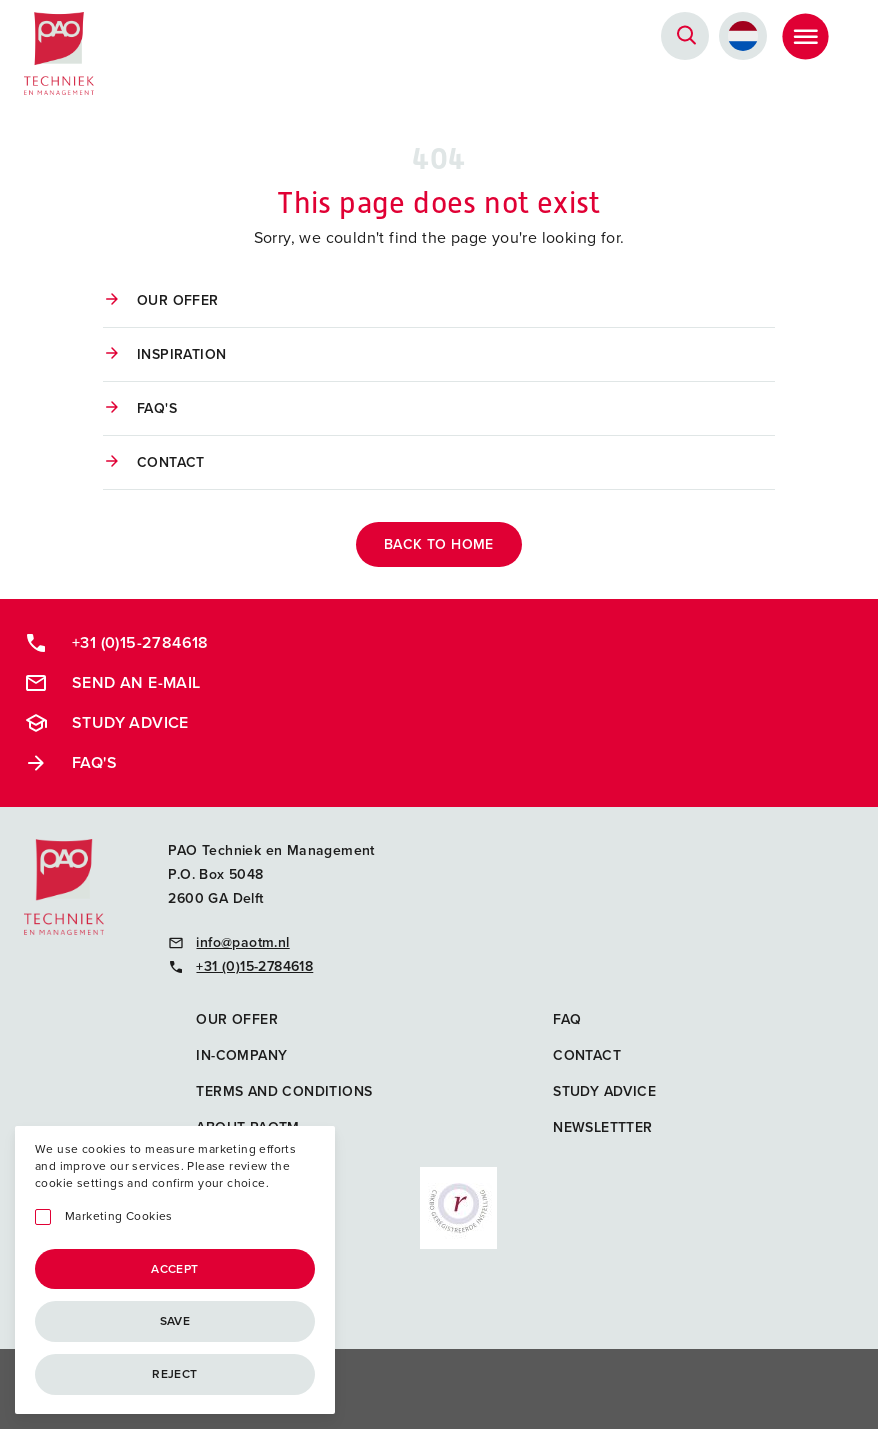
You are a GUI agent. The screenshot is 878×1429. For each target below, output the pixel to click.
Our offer (178, 300)
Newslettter (602, 1127)
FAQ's (157, 408)
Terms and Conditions (284, 1091)
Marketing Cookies (119, 1216)
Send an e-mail (112, 683)
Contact (171, 462)
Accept (174, 1269)
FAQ (567, 1019)
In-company (241, 1055)
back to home (439, 544)
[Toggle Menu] (805, 36)
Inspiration (181, 354)
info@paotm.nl (228, 942)
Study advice (106, 723)
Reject (174, 1374)
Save (175, 1321)
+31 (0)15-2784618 (116, 643)
